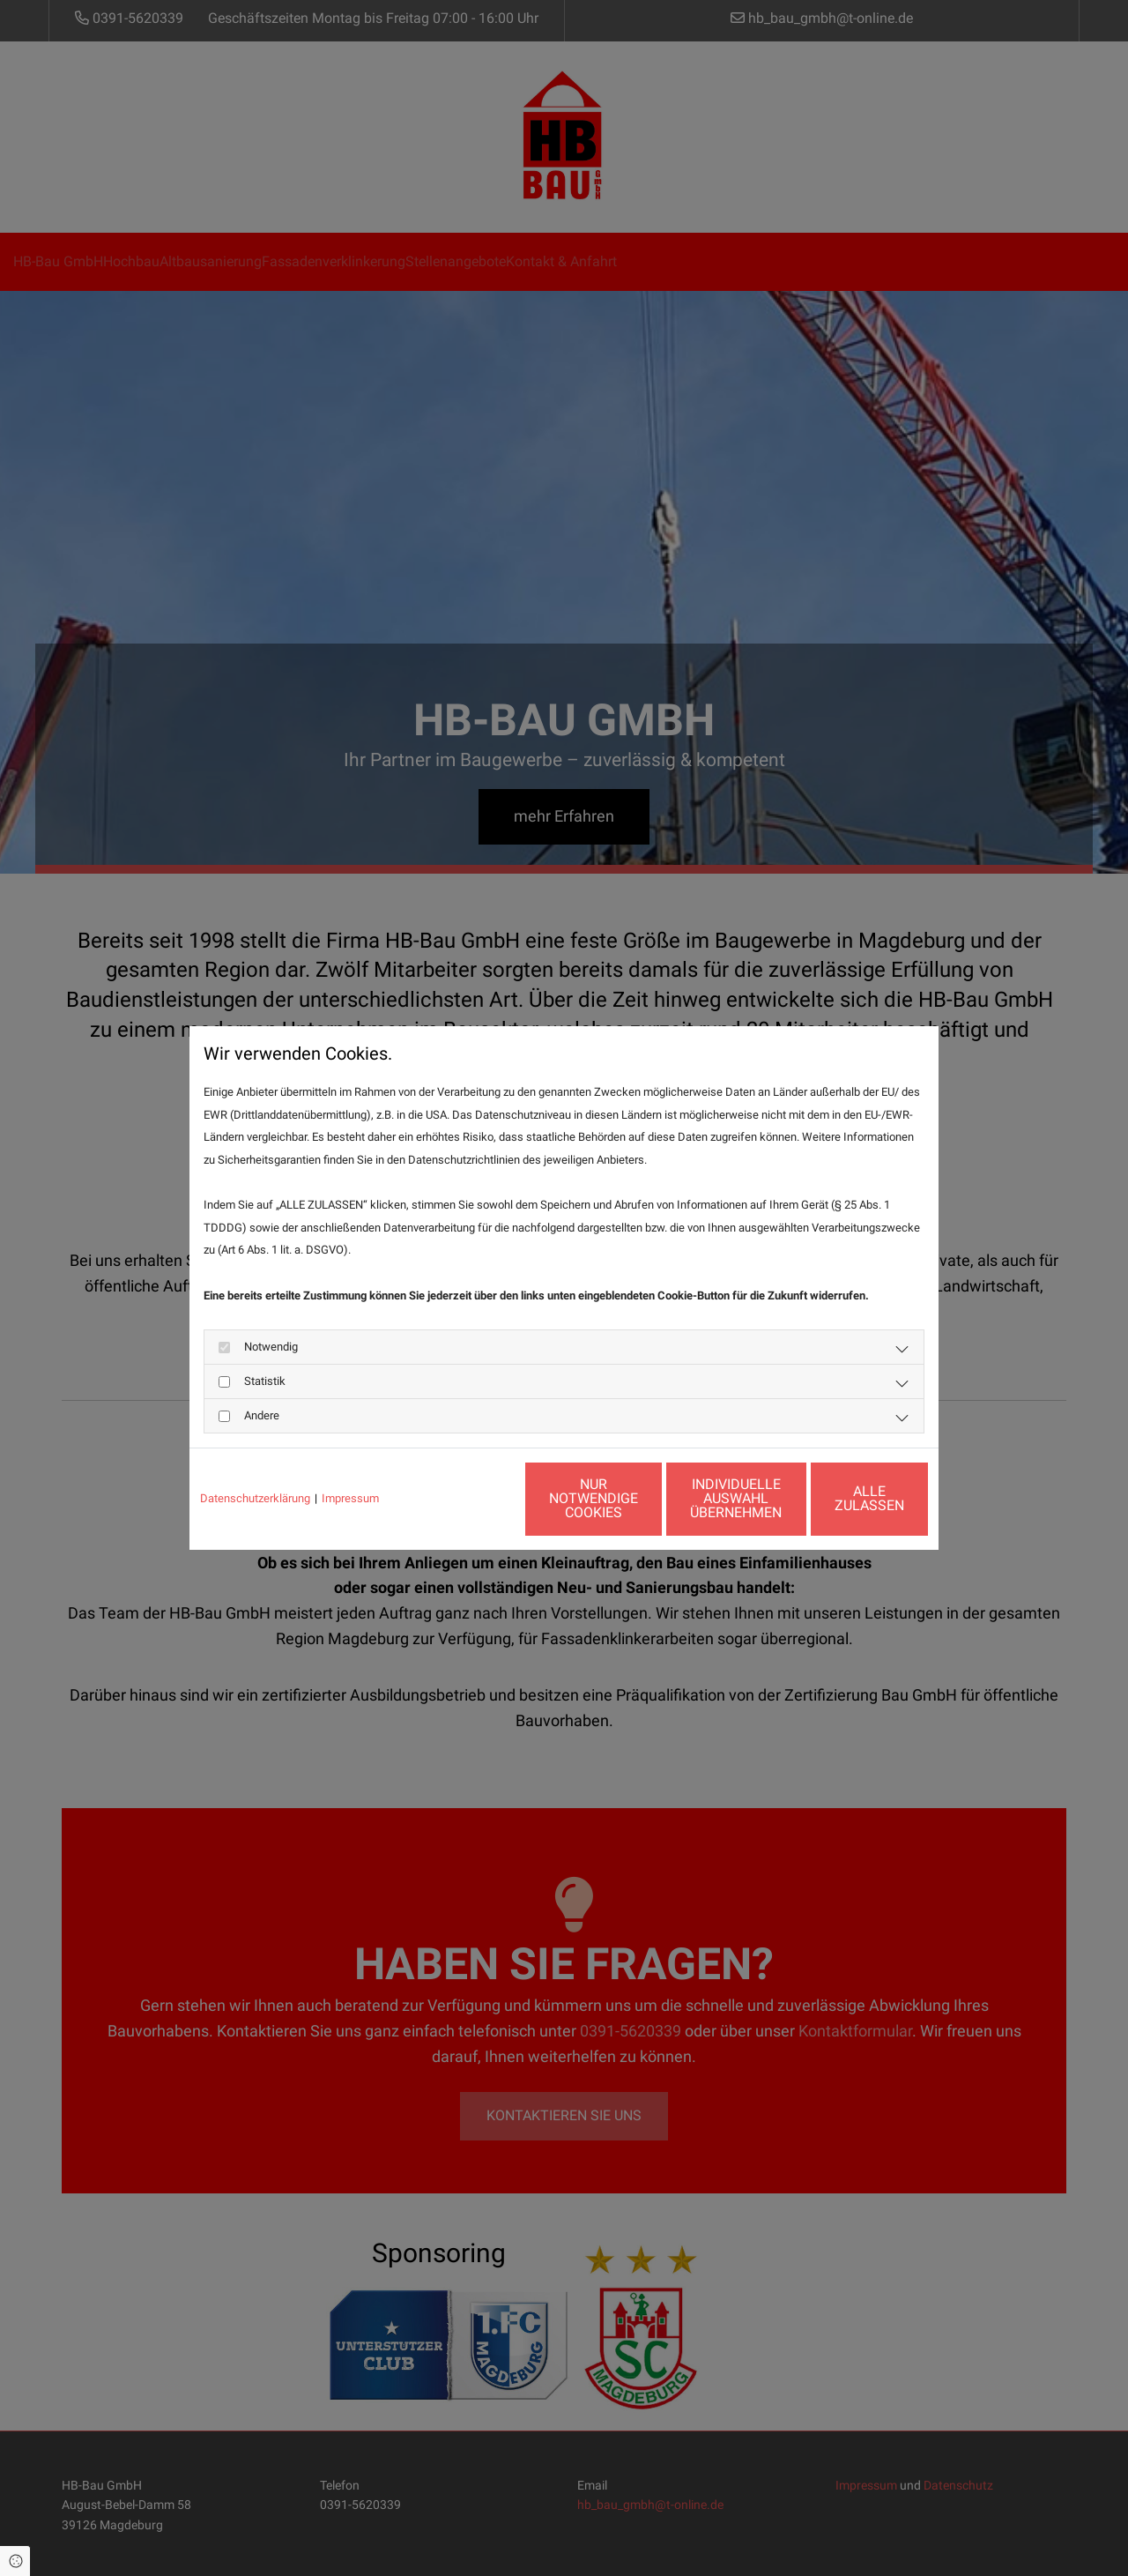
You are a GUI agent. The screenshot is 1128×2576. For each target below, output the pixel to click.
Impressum (350, 1498)
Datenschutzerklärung (255, 1498)
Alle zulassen (847, 1498)
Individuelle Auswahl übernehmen (679, 1498)
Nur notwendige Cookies (511, 1498)
